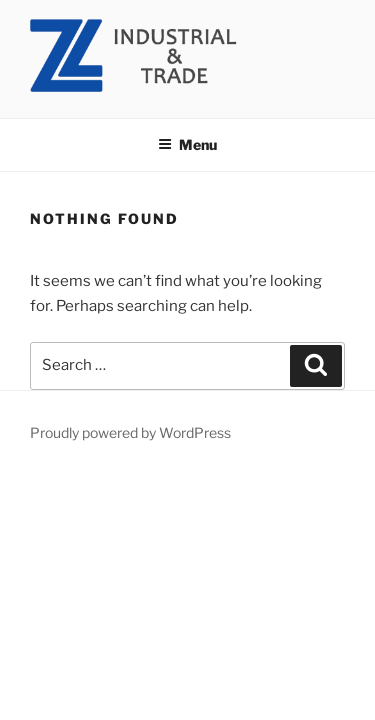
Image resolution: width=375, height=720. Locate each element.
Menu (187, 144)
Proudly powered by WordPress (130, 432)
